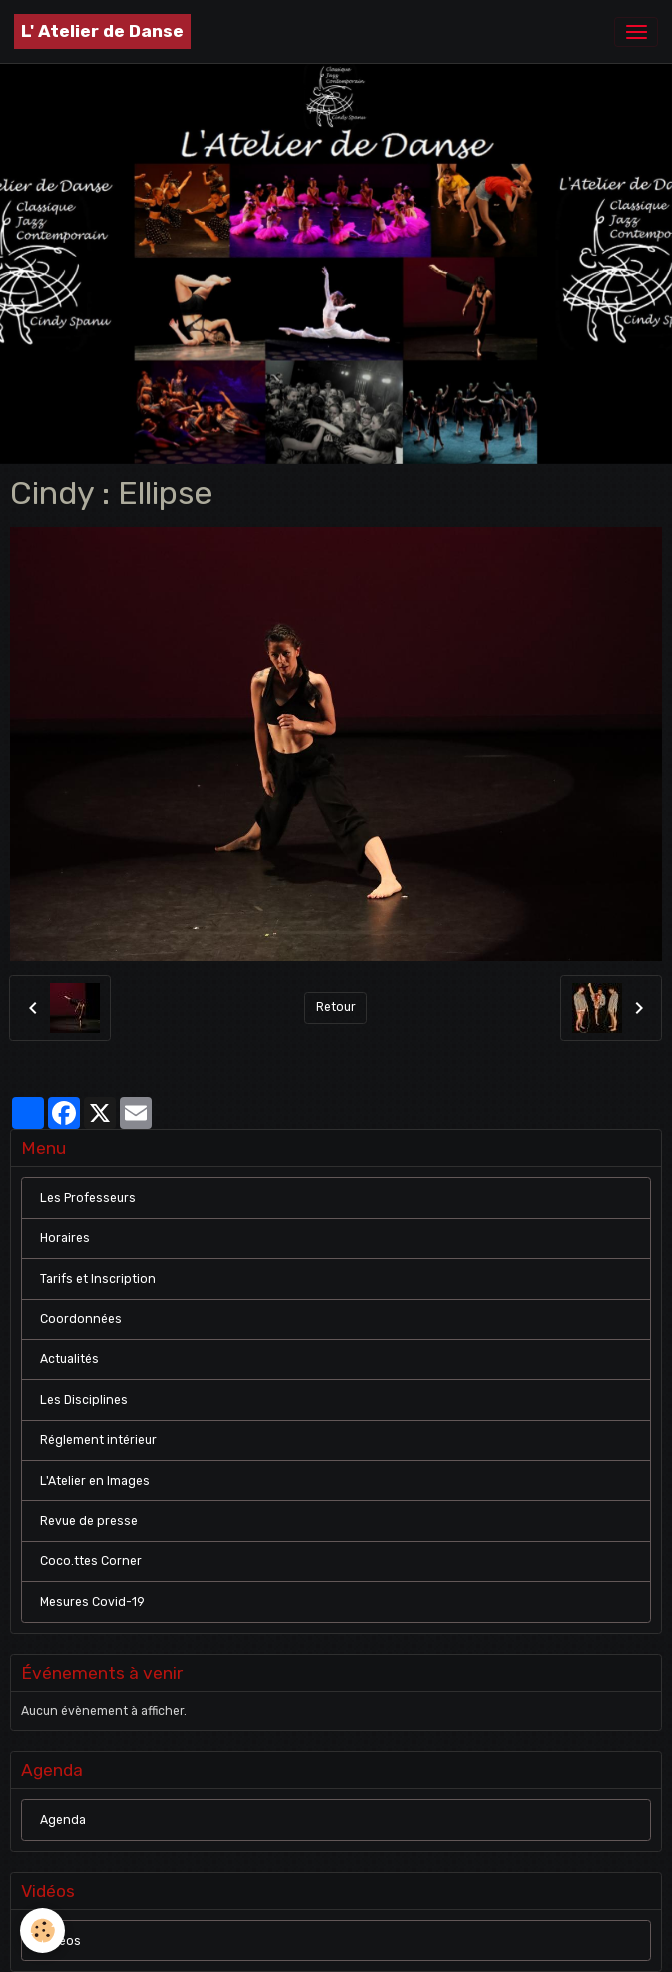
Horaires (65, 1238)
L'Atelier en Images (95, 1481)
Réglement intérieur (98, 1440)
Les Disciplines (84, 1400)
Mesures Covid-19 (92, 1602)
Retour (336, 1007)
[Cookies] (42, 1930)
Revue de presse (89, 1521)
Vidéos (60, 1941)
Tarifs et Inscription (98, 1279)
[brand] (102, 31)
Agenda (63, 1820)
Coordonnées (81, 1319)
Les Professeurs (88, 1198)
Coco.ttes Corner (91, 1561)
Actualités (69, 1359)
